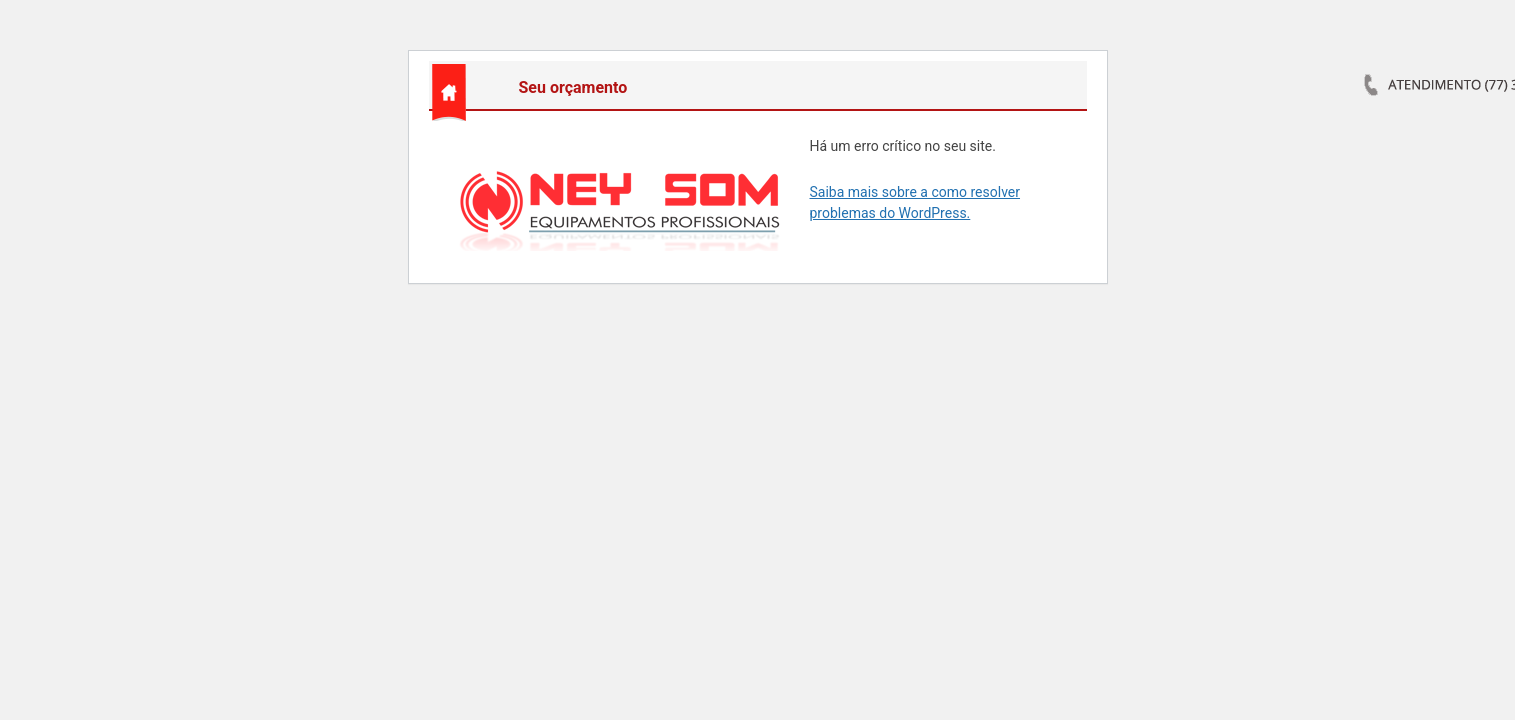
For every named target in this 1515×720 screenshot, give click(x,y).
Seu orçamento (573, 87)
